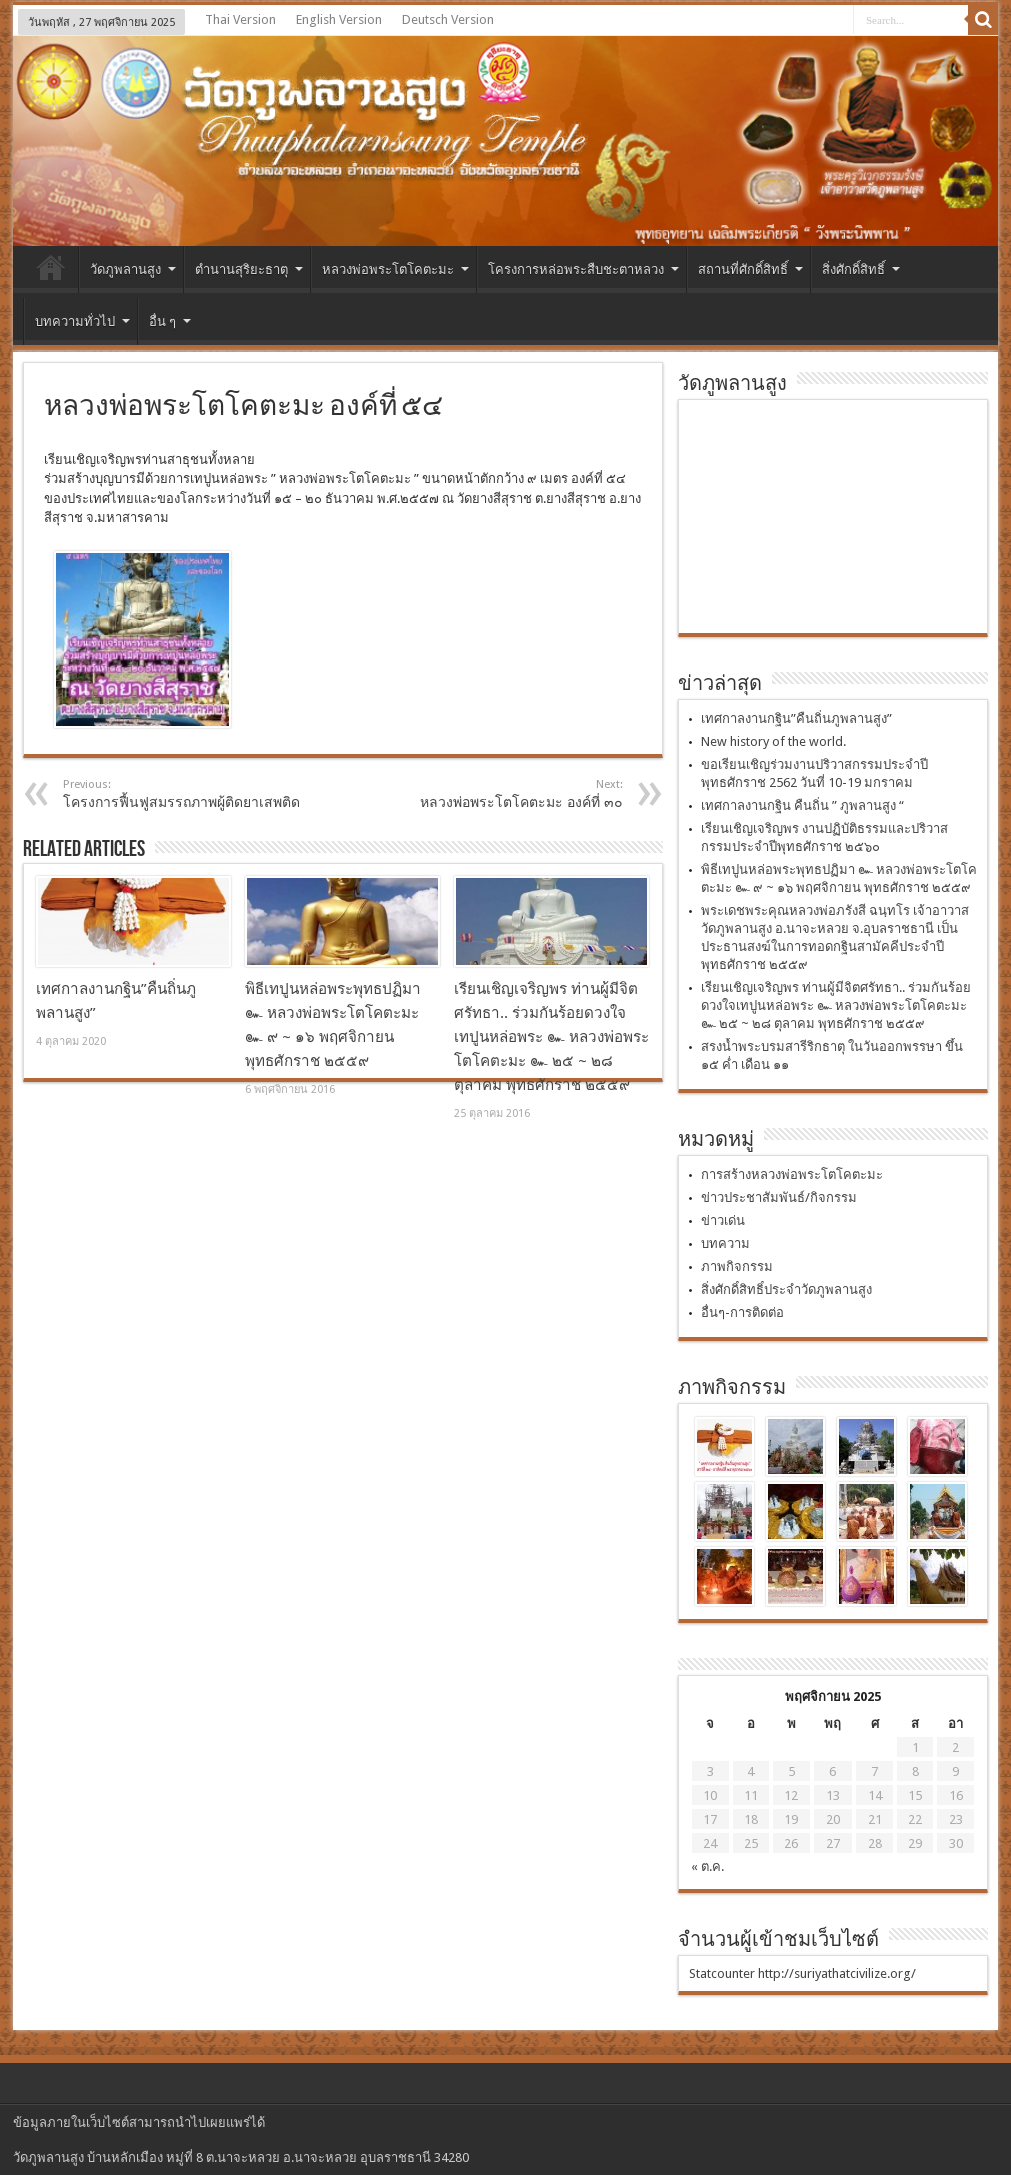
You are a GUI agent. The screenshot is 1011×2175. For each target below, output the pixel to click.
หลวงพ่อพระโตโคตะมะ (395, 269)
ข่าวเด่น (723, 1220)
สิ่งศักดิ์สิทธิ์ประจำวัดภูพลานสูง (786, 1289)
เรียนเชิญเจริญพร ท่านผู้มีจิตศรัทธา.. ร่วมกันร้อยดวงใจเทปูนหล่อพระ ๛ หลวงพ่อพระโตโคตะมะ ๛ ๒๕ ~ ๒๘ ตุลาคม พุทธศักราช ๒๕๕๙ (551, 1037)
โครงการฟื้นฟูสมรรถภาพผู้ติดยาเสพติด (185, 794)
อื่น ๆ (170, 321)
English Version (339, 19)
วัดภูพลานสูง (133, 269)
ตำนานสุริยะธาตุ (249, 269)
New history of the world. (773, 741)
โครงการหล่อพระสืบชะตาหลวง (583, 269)
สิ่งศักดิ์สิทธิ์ (861, 269)
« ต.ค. (707, 1866)
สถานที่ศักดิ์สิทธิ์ (750, 269)
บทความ (725, 1243)
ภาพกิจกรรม (737, 1266)
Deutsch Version (448, 19)
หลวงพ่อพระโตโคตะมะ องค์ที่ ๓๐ (500, 794)
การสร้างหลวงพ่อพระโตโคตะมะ (792, 1174)
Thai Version (240, 19)
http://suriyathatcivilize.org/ (837, 1973)
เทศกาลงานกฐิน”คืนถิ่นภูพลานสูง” (796, 718)
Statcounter (722, 1973)
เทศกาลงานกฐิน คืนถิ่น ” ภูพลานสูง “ (802, 805)
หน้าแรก (50, 272)
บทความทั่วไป (82, 321)
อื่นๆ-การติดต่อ (742, 1312)
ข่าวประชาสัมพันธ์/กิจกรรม (779, 1197)
